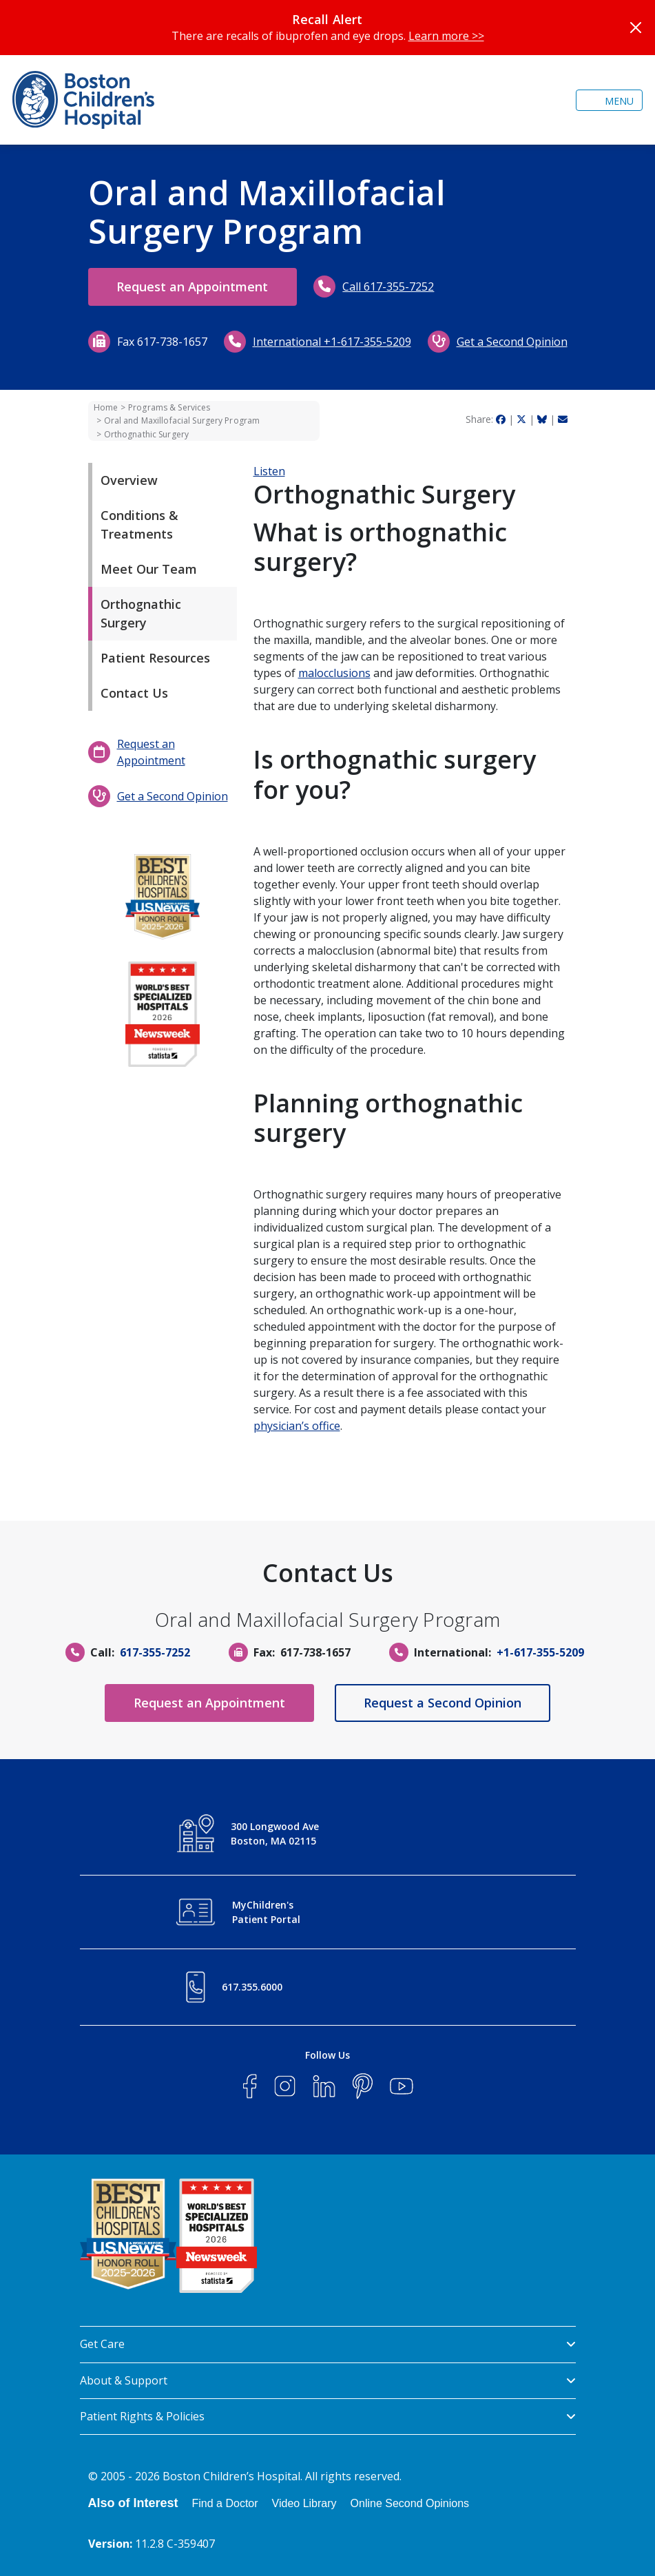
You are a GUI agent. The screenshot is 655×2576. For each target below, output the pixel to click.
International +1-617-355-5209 (332, 341)
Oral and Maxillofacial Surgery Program (182, 420)
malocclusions (334, 673)
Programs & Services (169, 407)
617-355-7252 (155, 1652)
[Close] (635, 27)
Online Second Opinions (410, 2503)
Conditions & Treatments (139, 524)
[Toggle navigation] (609, 100)
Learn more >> (446, 35)
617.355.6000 (252, 1986)
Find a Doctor (225, 2503)
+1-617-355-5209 (540, 1652)
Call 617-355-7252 (389, 286)
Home (106, 407)
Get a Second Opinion (512, 341)
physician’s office (296, 1425)
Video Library (304, 2503)
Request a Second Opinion (442, 1702)
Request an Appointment (193, 286)
